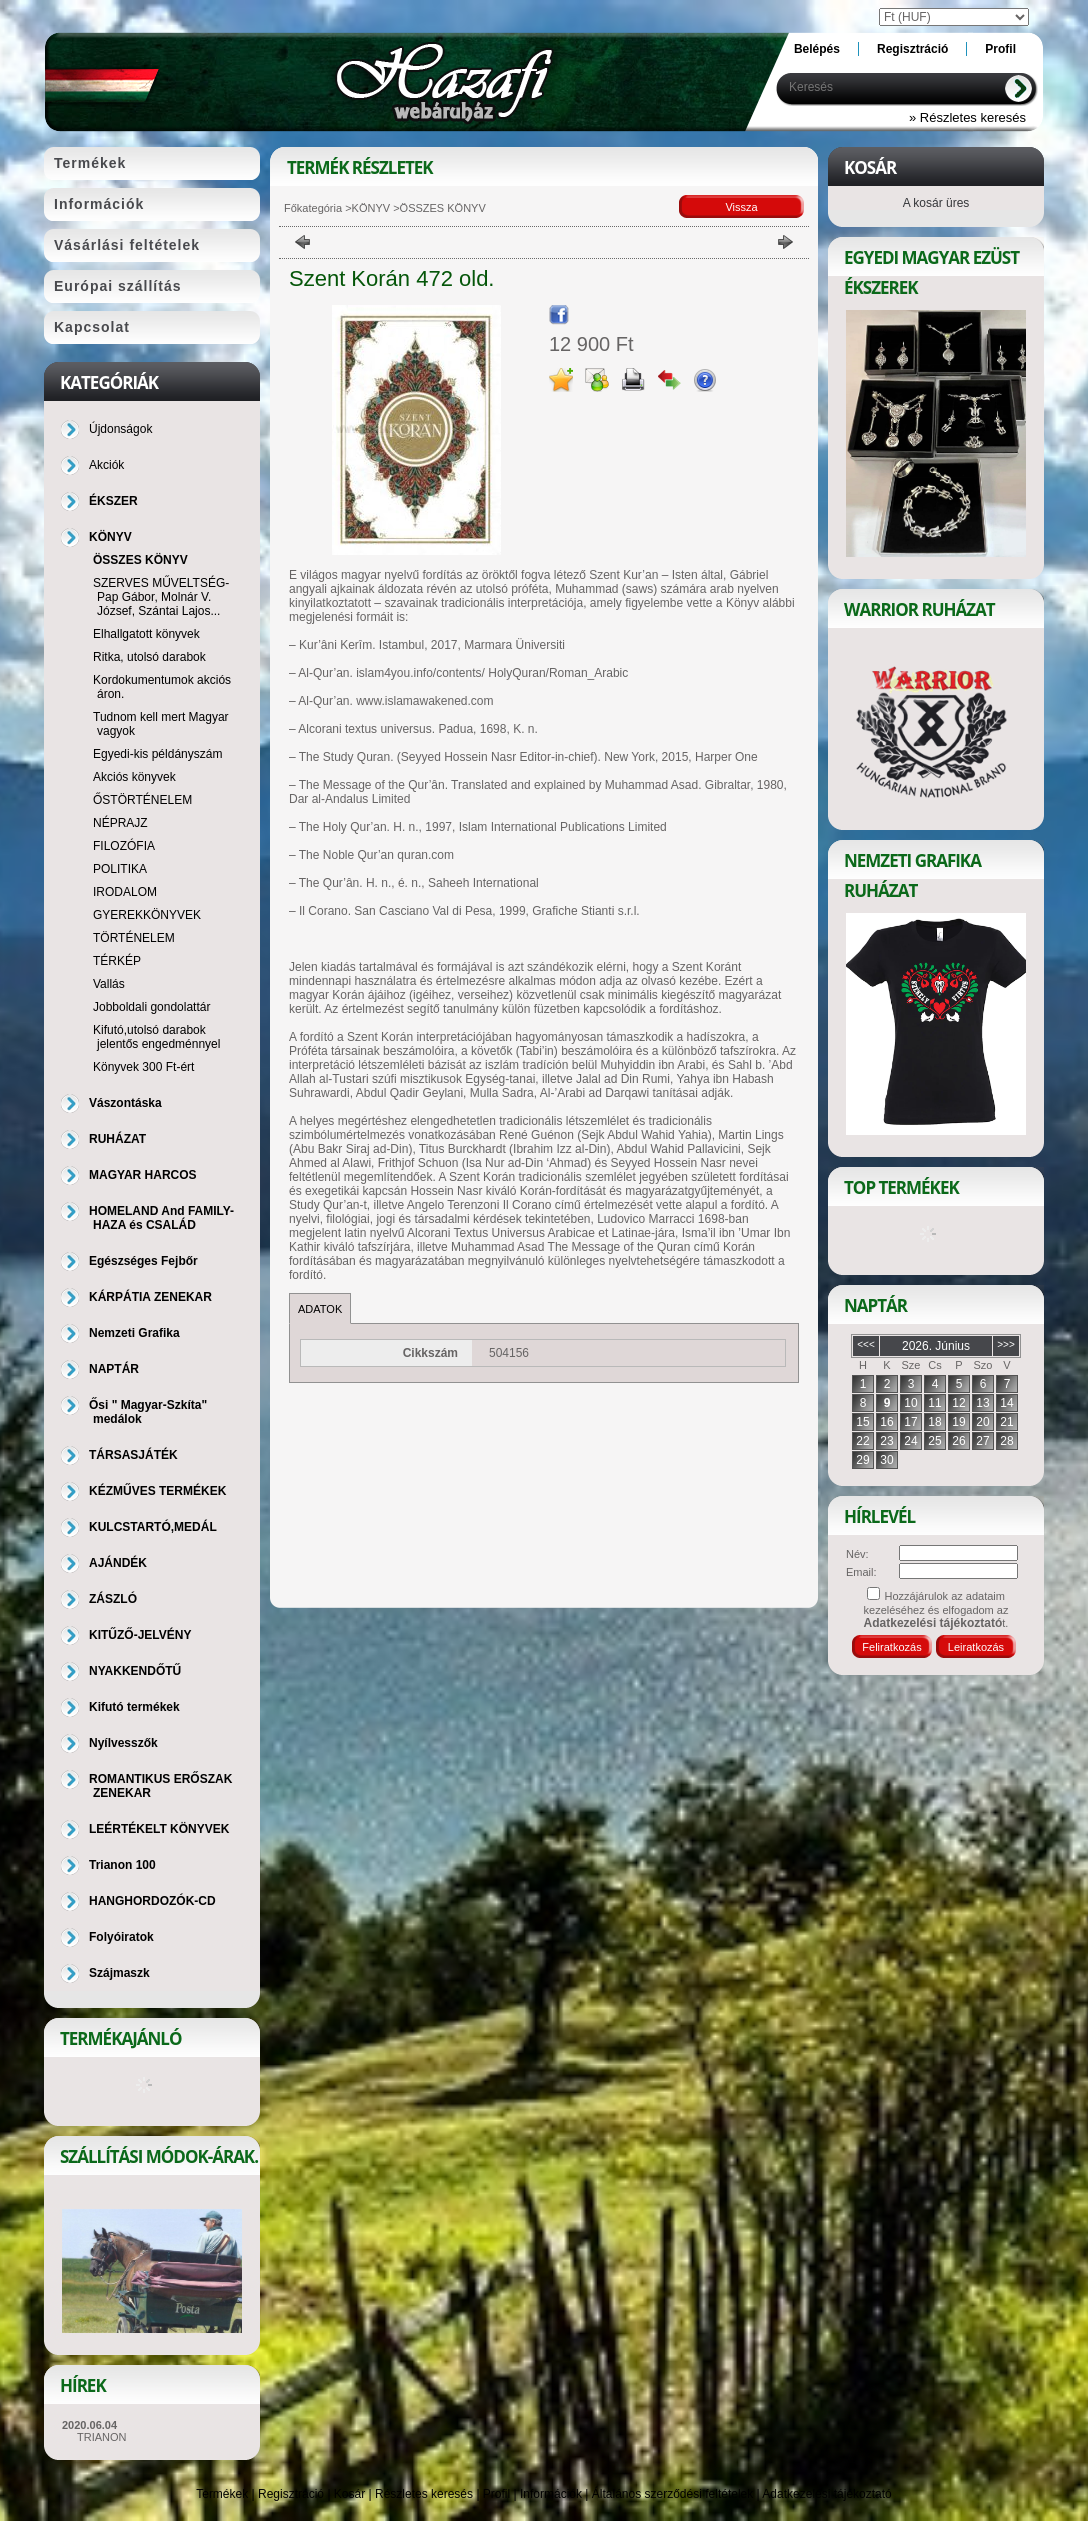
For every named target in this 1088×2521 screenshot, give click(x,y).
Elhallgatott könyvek (146, 634)
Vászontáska (125, 1103)
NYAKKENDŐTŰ (135, 1671)
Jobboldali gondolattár (151, 1007)
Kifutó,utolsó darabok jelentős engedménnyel (156, 1037)
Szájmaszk (119, 1973)
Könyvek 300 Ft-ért (143, 1067)
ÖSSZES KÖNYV (140, 560)
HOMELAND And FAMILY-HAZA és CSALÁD (161, 1218)
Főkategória (313, 208)
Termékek (222, 2494)
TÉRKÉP (117, 961)
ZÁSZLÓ (113, 1599)
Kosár (349, 2494)
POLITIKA (120, 869)
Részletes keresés (424, 2494)
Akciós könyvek (134, 777)
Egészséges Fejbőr (143, 1261)
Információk (551, 2494)
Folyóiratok (121, 1937)
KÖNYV (371, 208)
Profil (496, 2494)
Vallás (109, 984)
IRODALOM (125, 892)
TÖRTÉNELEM (134, 938)
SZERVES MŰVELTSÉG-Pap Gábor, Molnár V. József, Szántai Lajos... (161, 597)
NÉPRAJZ (120, 823)
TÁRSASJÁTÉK (133, 1455)
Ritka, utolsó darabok (149, 657)
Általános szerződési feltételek (672, 2494)
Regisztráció (291, 2494)
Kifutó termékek (134, 1707)
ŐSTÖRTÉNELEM (142, 800)
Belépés (817, 49)
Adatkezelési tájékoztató (826, 2494)
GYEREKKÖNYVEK (147, 915)
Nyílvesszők (123, 1743)
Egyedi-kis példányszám (157, 754)
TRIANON (102, 2437)
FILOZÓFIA (124, 846)
